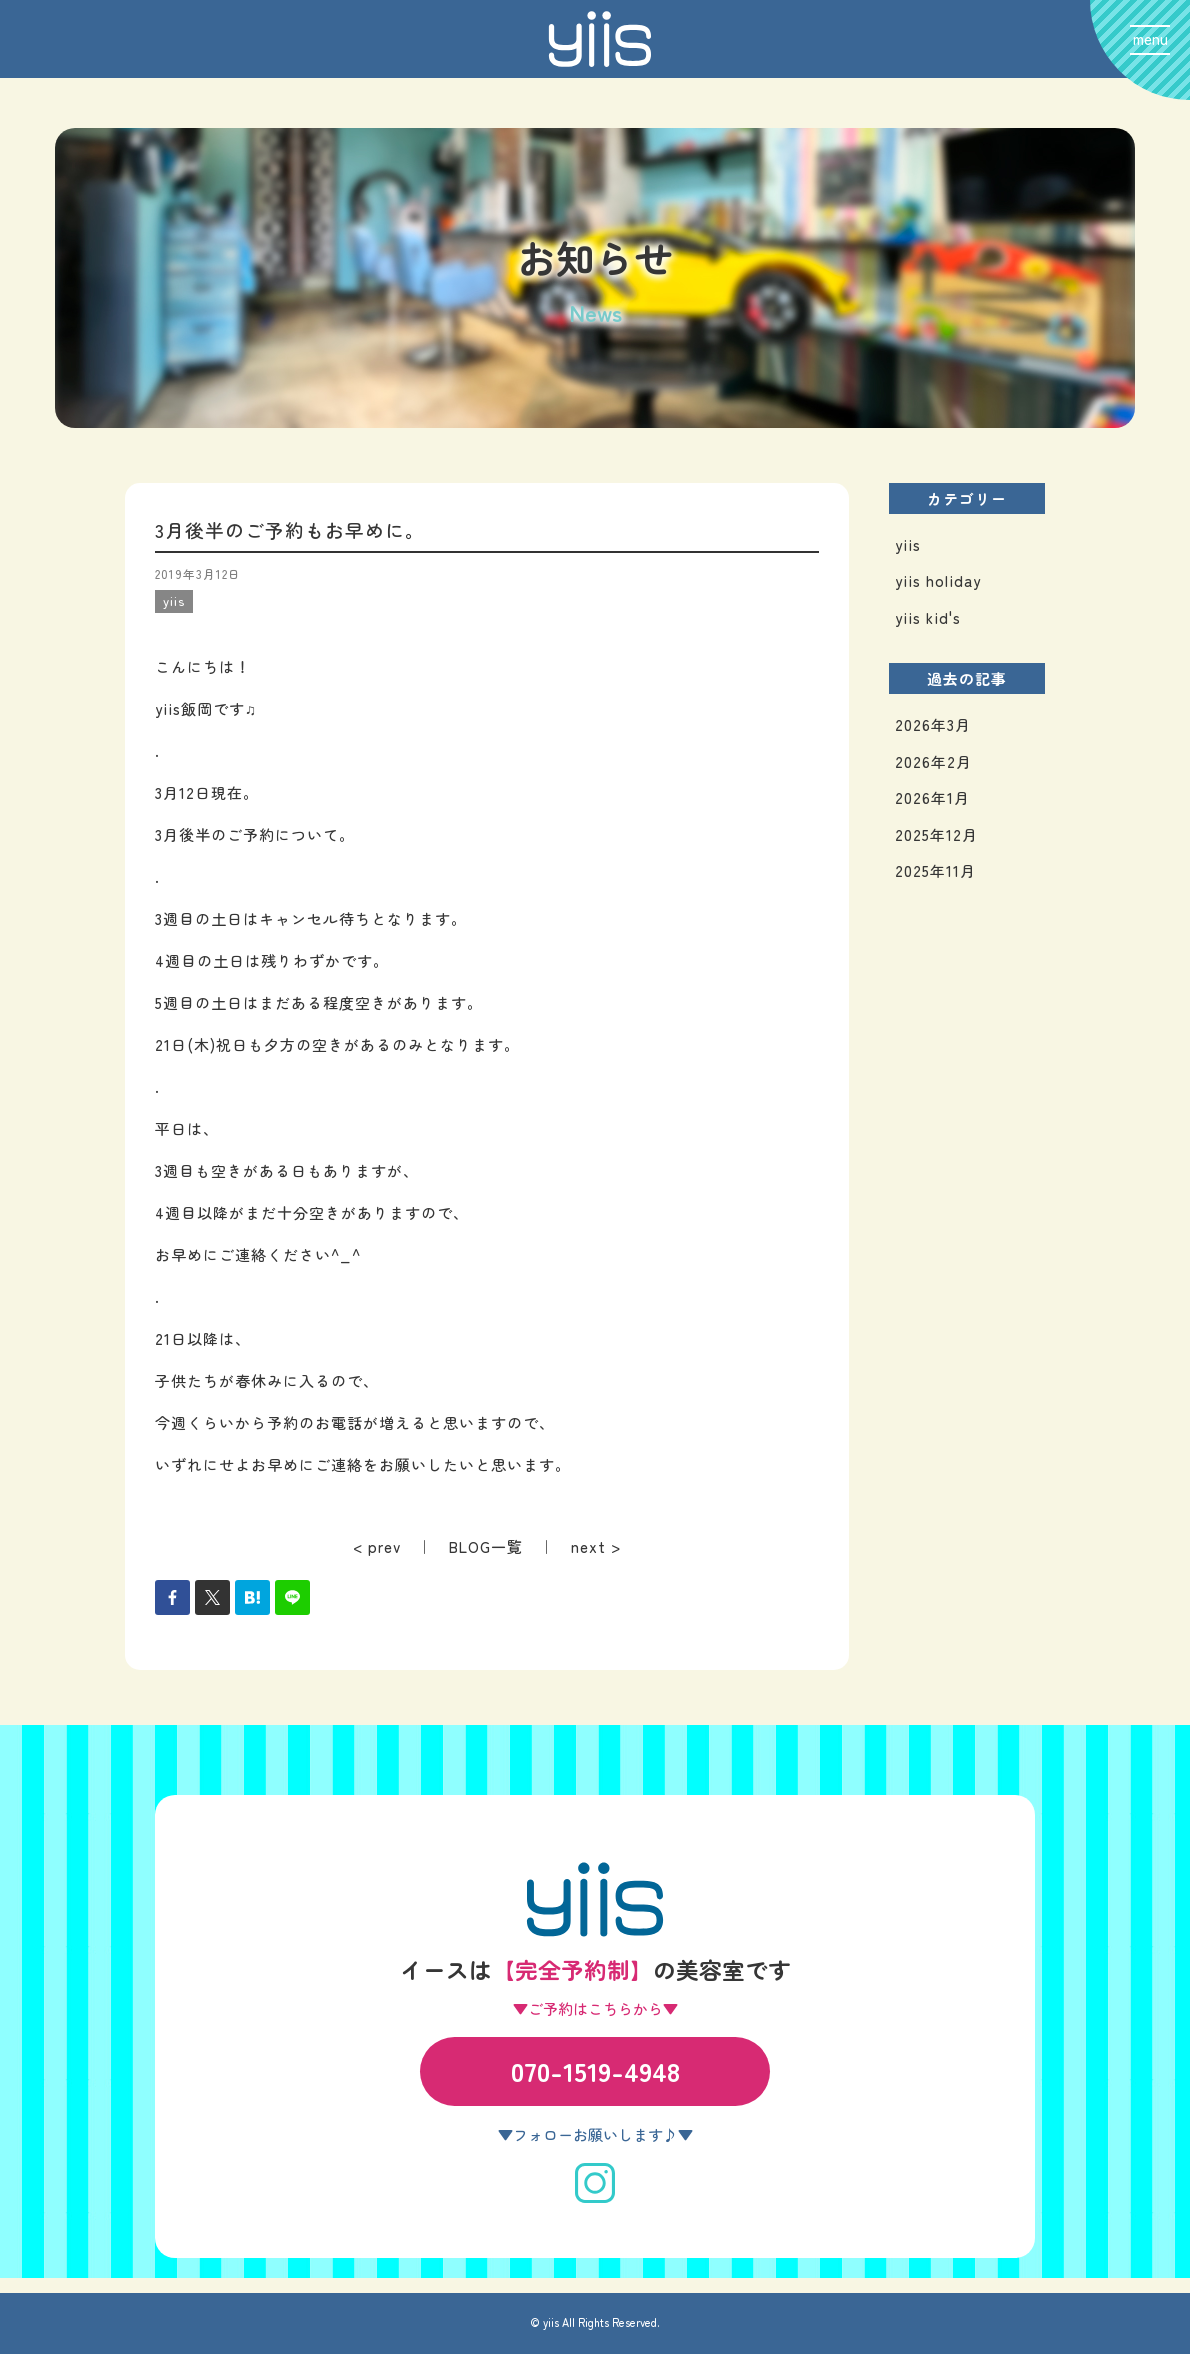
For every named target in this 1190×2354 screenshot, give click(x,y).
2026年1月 (932, 797)
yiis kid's (928, 617)
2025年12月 (936, 834)
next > (596, 1546)
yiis (908, 544)
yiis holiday (938, 580)
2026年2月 (933, 761)
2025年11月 (935, 870)
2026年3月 (933, 724)
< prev (377, 1546)
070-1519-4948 (595, 2070)
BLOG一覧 (486, 1546)
